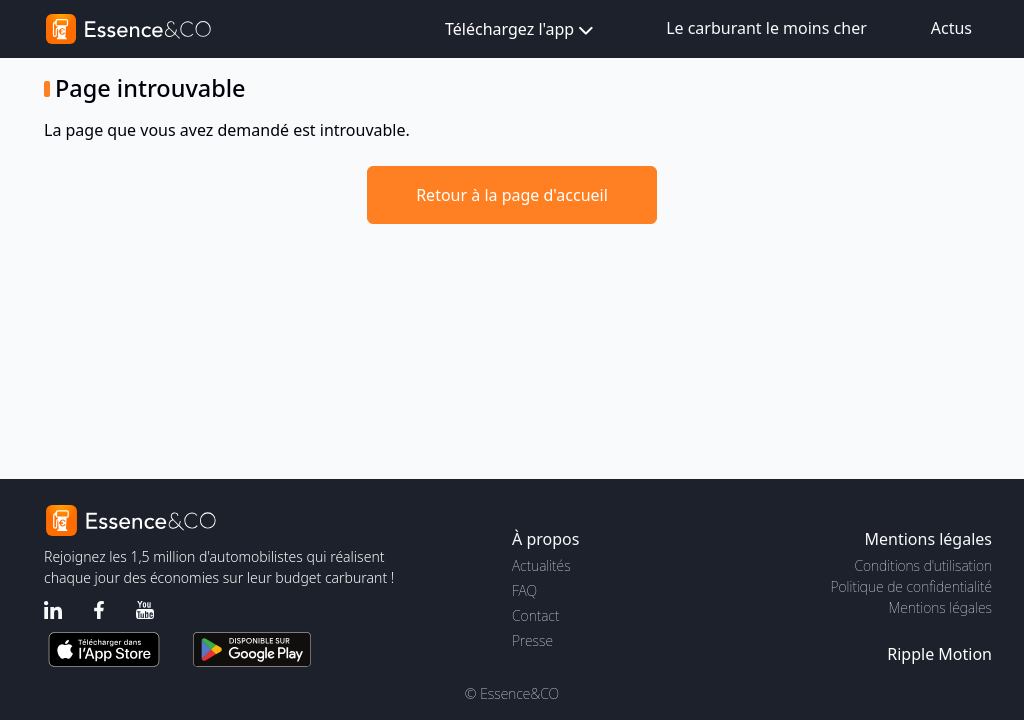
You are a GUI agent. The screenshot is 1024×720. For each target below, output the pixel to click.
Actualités (541, 565)
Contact (535, 615)
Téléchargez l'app (521, 30)
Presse (532, 640)
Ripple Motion (939, 654)
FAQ (524, 590)
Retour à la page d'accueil (512, 195)
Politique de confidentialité (911, 586)
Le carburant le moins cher (766, 28)
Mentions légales (940, 607)
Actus (951, 28)
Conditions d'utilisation (923, 565)
